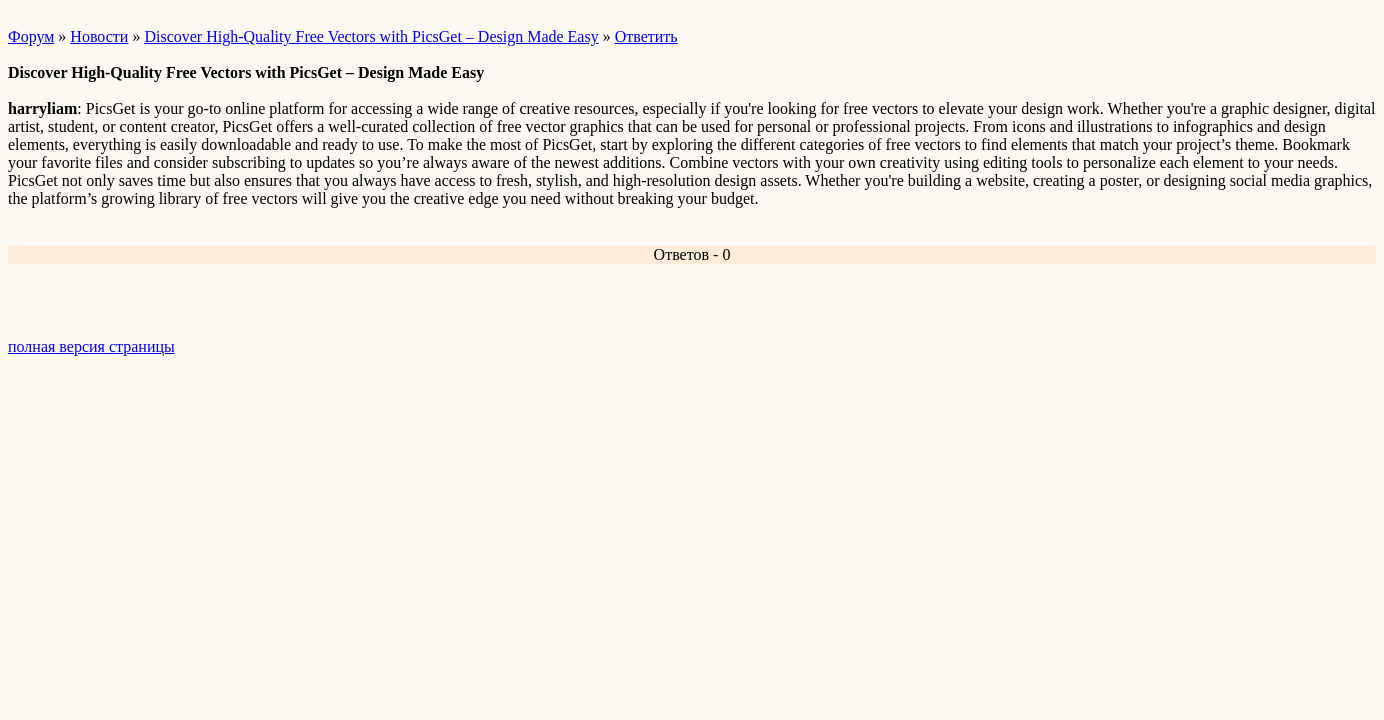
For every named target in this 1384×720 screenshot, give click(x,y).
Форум (31, 36)
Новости (99, 36)
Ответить (646, 36)
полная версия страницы (91, 346)
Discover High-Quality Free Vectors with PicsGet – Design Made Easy (371, 36)
